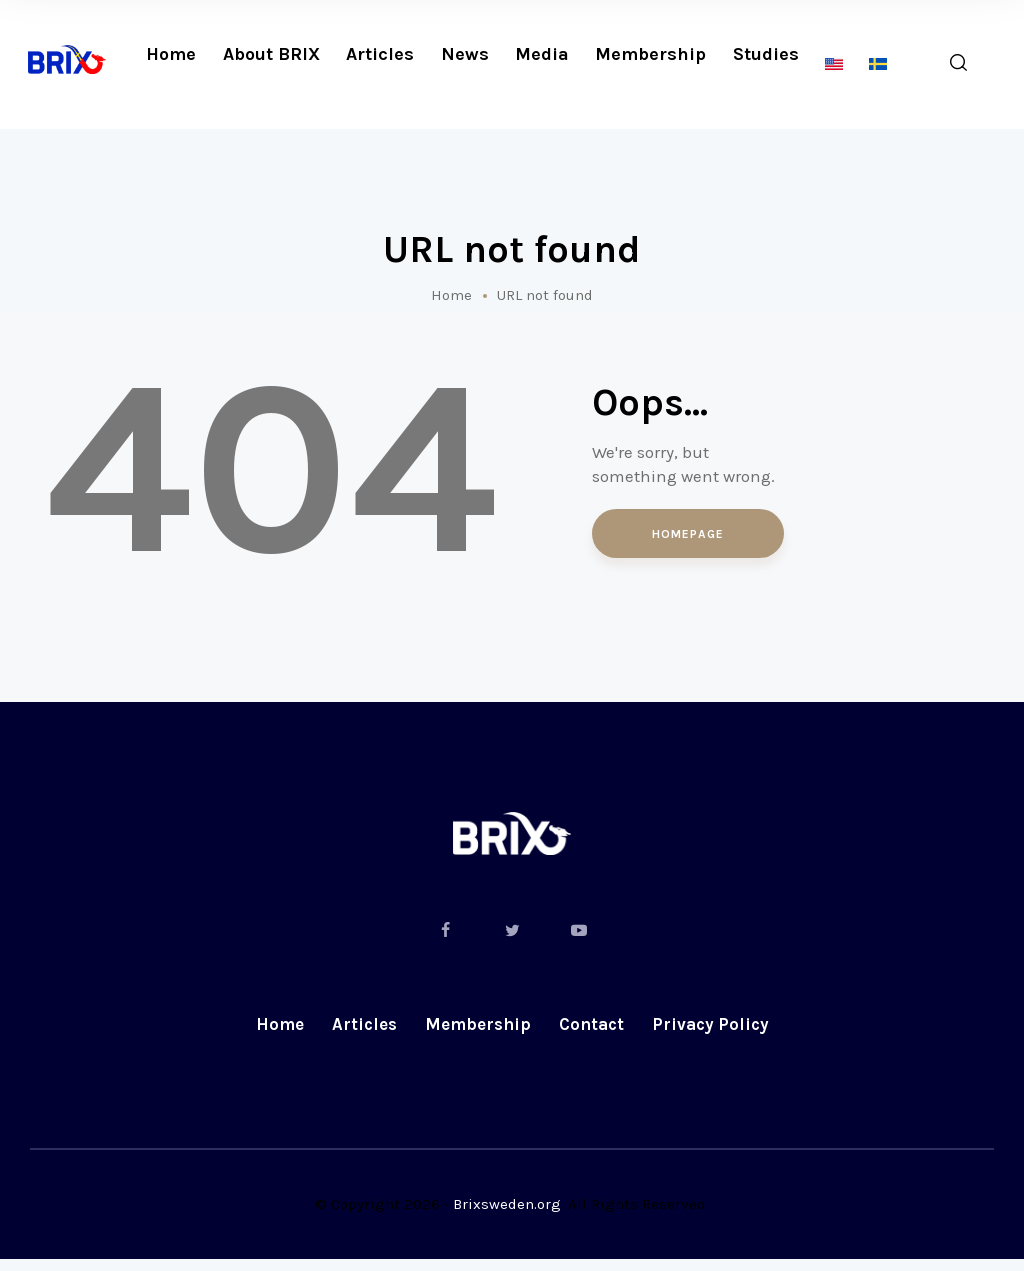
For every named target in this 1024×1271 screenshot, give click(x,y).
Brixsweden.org (507, 1216)
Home (451, 295)
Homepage (688, 535)
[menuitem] (834, 64)
